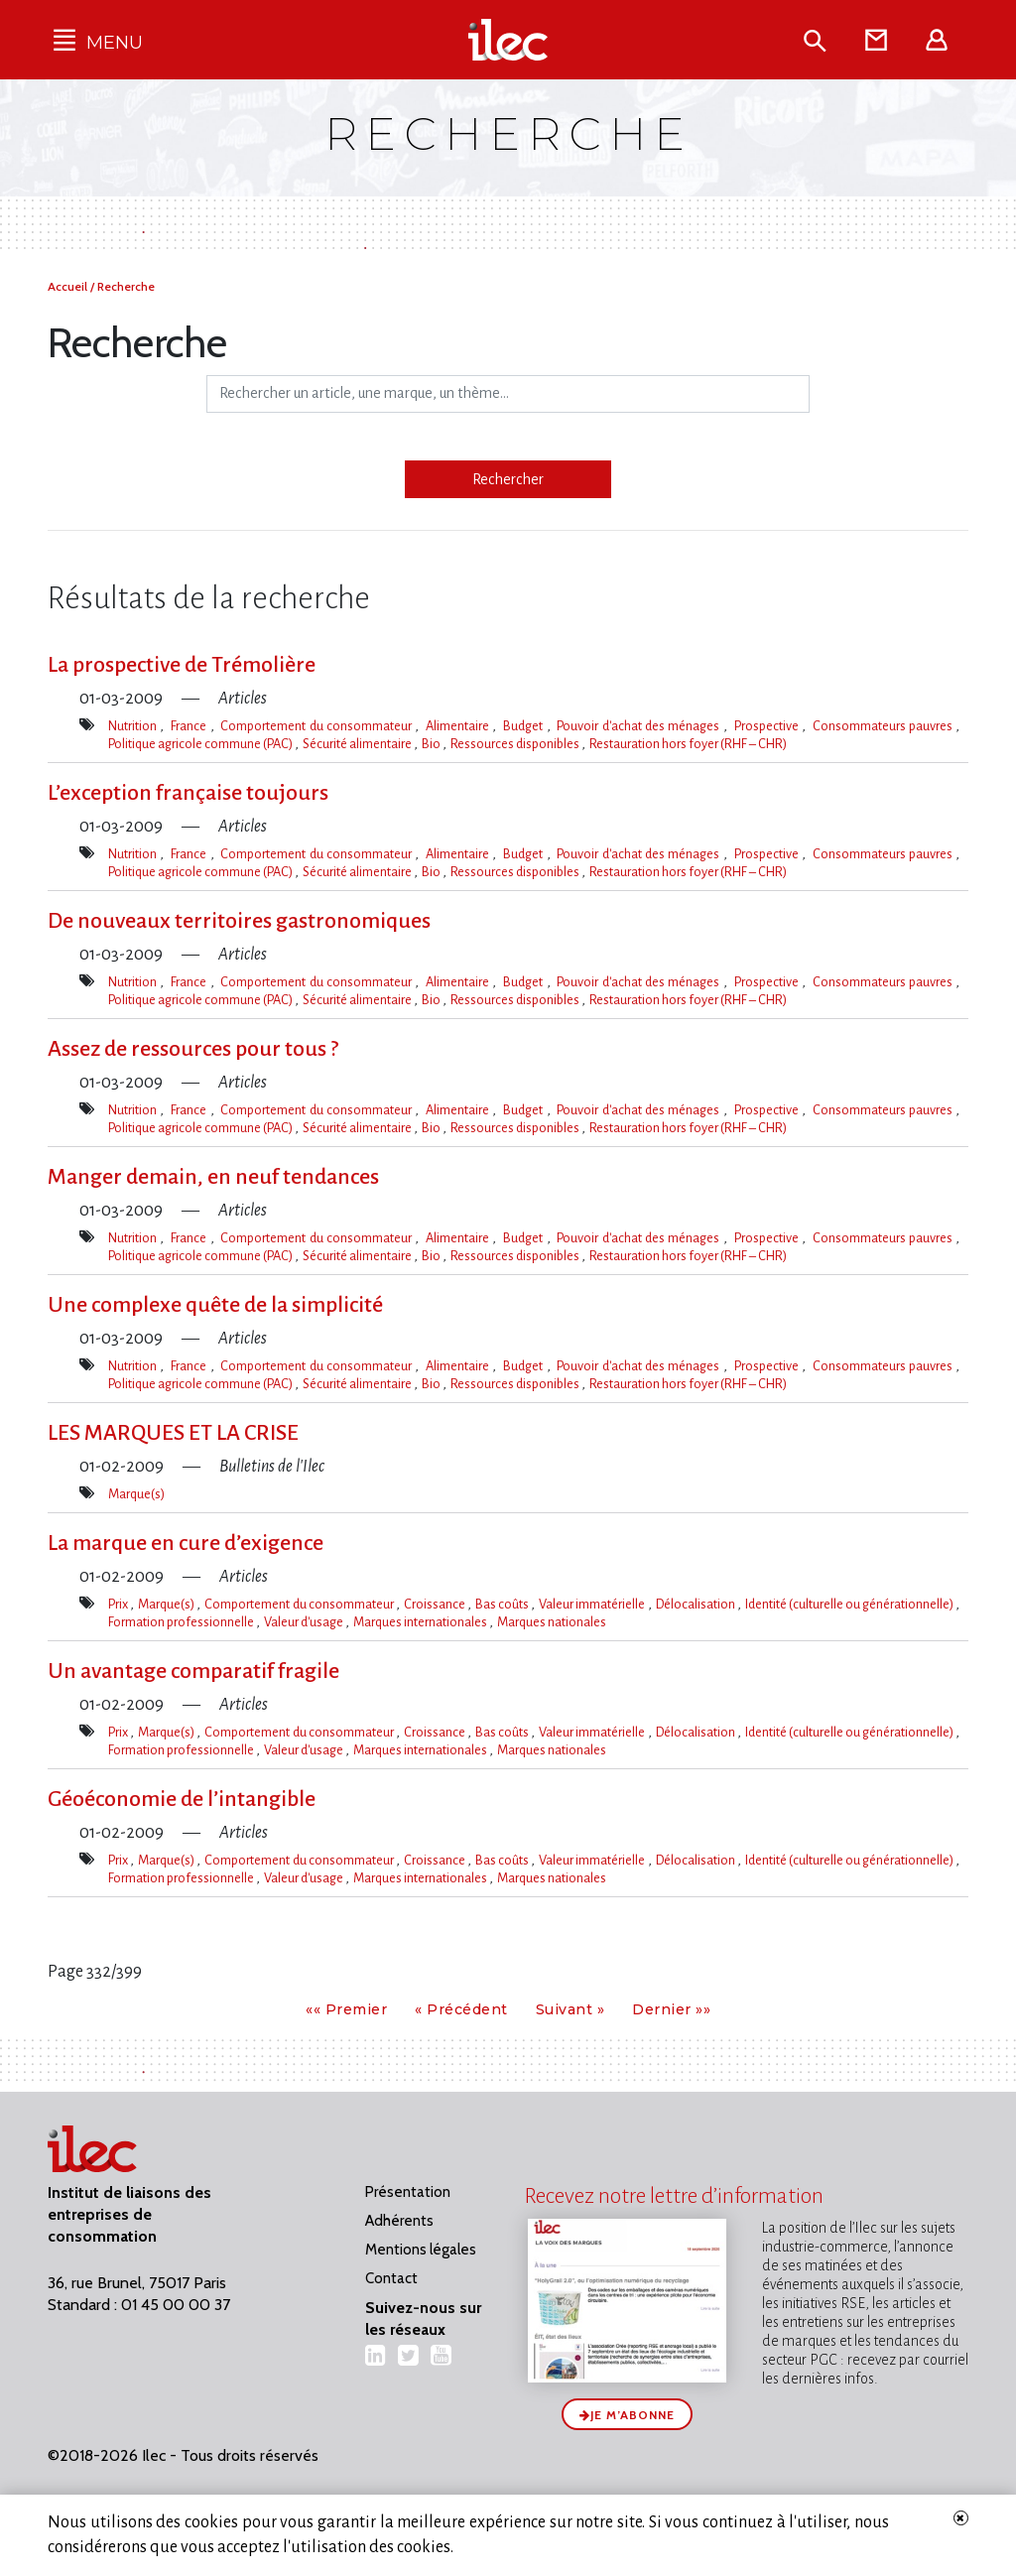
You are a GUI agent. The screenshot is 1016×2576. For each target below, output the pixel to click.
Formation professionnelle (182, 1621)
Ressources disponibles (515, 743)
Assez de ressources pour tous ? (193, 1049)
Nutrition (134, 725)
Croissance (435, 1604)
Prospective (768, 725)
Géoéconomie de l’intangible (182, 1799)
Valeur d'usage (304, 1621)
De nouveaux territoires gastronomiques (239, 921)
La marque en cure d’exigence (185, 1543)
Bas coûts (503, 1604)
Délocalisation (696, 1604)
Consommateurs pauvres (884, 725)
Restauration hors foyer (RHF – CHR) (688, 743)
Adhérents (399, 2221)
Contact (391, 2278)
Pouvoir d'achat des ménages (639, 725)
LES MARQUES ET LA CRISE (173, 1433)
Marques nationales (551, 1621)
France (190, 725)
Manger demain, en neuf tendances (213, 1177)
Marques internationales (421, 1621)
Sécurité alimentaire (358, 743)
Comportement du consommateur (317, 725)
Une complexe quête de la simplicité (215, 1305)
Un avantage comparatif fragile (193, 1671)
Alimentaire (459, 725)
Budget (524, 725)
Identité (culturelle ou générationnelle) (850, 1604)
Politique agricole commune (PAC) (201, 743)
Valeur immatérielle (593, 1604)
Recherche (126, 286)
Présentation (407, 2192)
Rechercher (508, 479)
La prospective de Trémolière (182, 665)
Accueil (69, 286)
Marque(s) (136, 1493)
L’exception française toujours (188, 793)
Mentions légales (420, 2249)
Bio (432, 743)
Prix (119, 1604)
